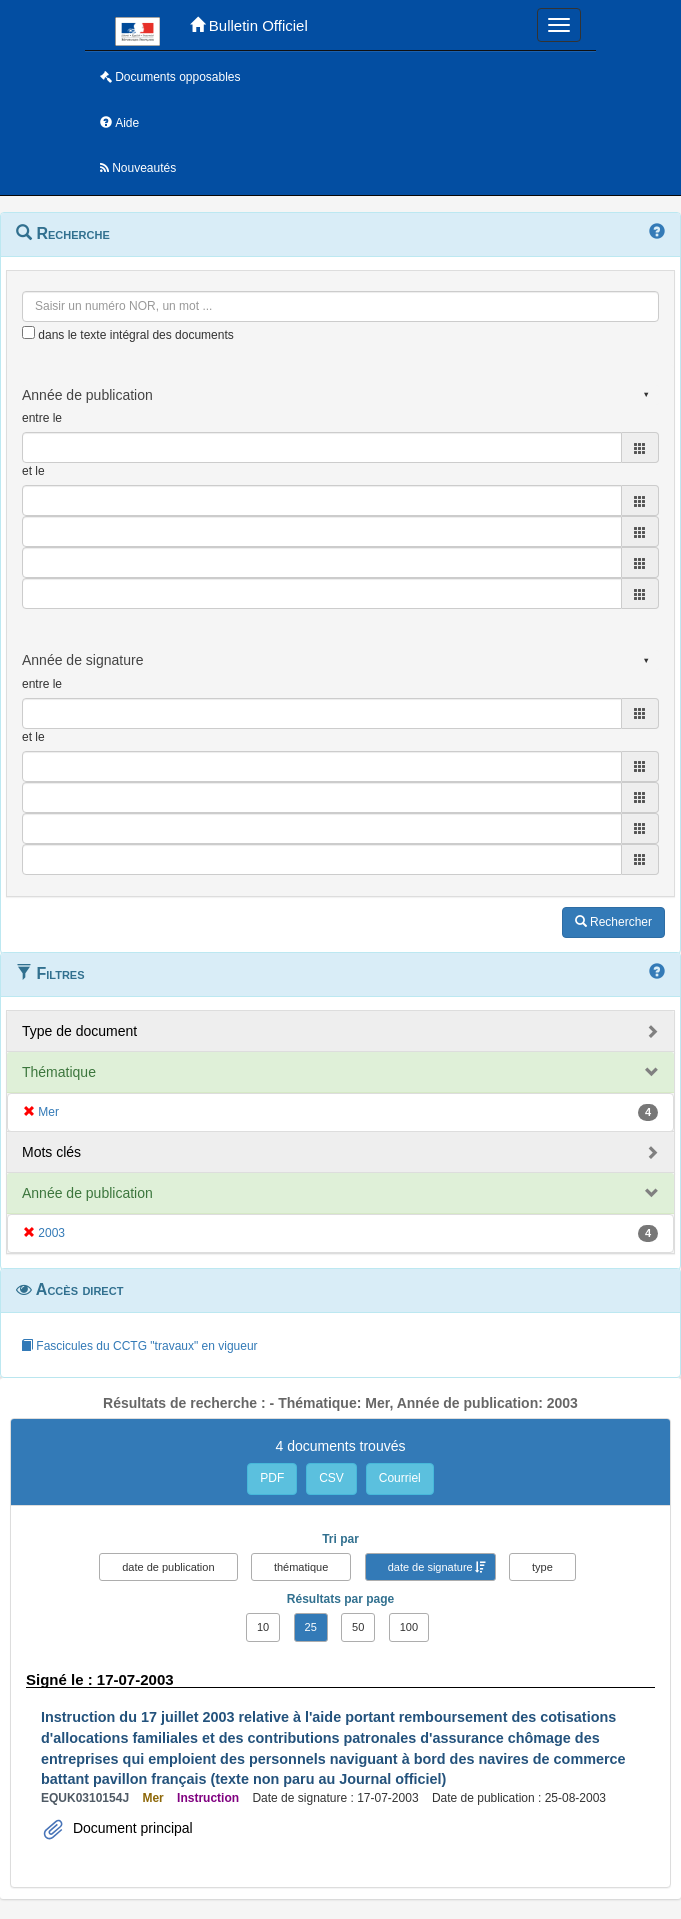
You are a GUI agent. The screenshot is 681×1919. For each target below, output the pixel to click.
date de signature (430, 1567)
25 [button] (311, 1627)
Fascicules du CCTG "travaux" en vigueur (139, 1346)
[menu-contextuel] (28, 332)
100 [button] (409, 1627)
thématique (301, 1567)
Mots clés (51, 1152)
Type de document (79, 1031)
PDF (272, 1478)
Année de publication (87, 1193)
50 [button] (358, 1627)
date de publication (168, 1567)
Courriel (400, 1478)
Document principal (131, 1828)
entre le (42, 418)
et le (33, 471)
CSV (331, 1478)
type (542, 1567)
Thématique (59, 1072)
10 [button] (263, 1627)
